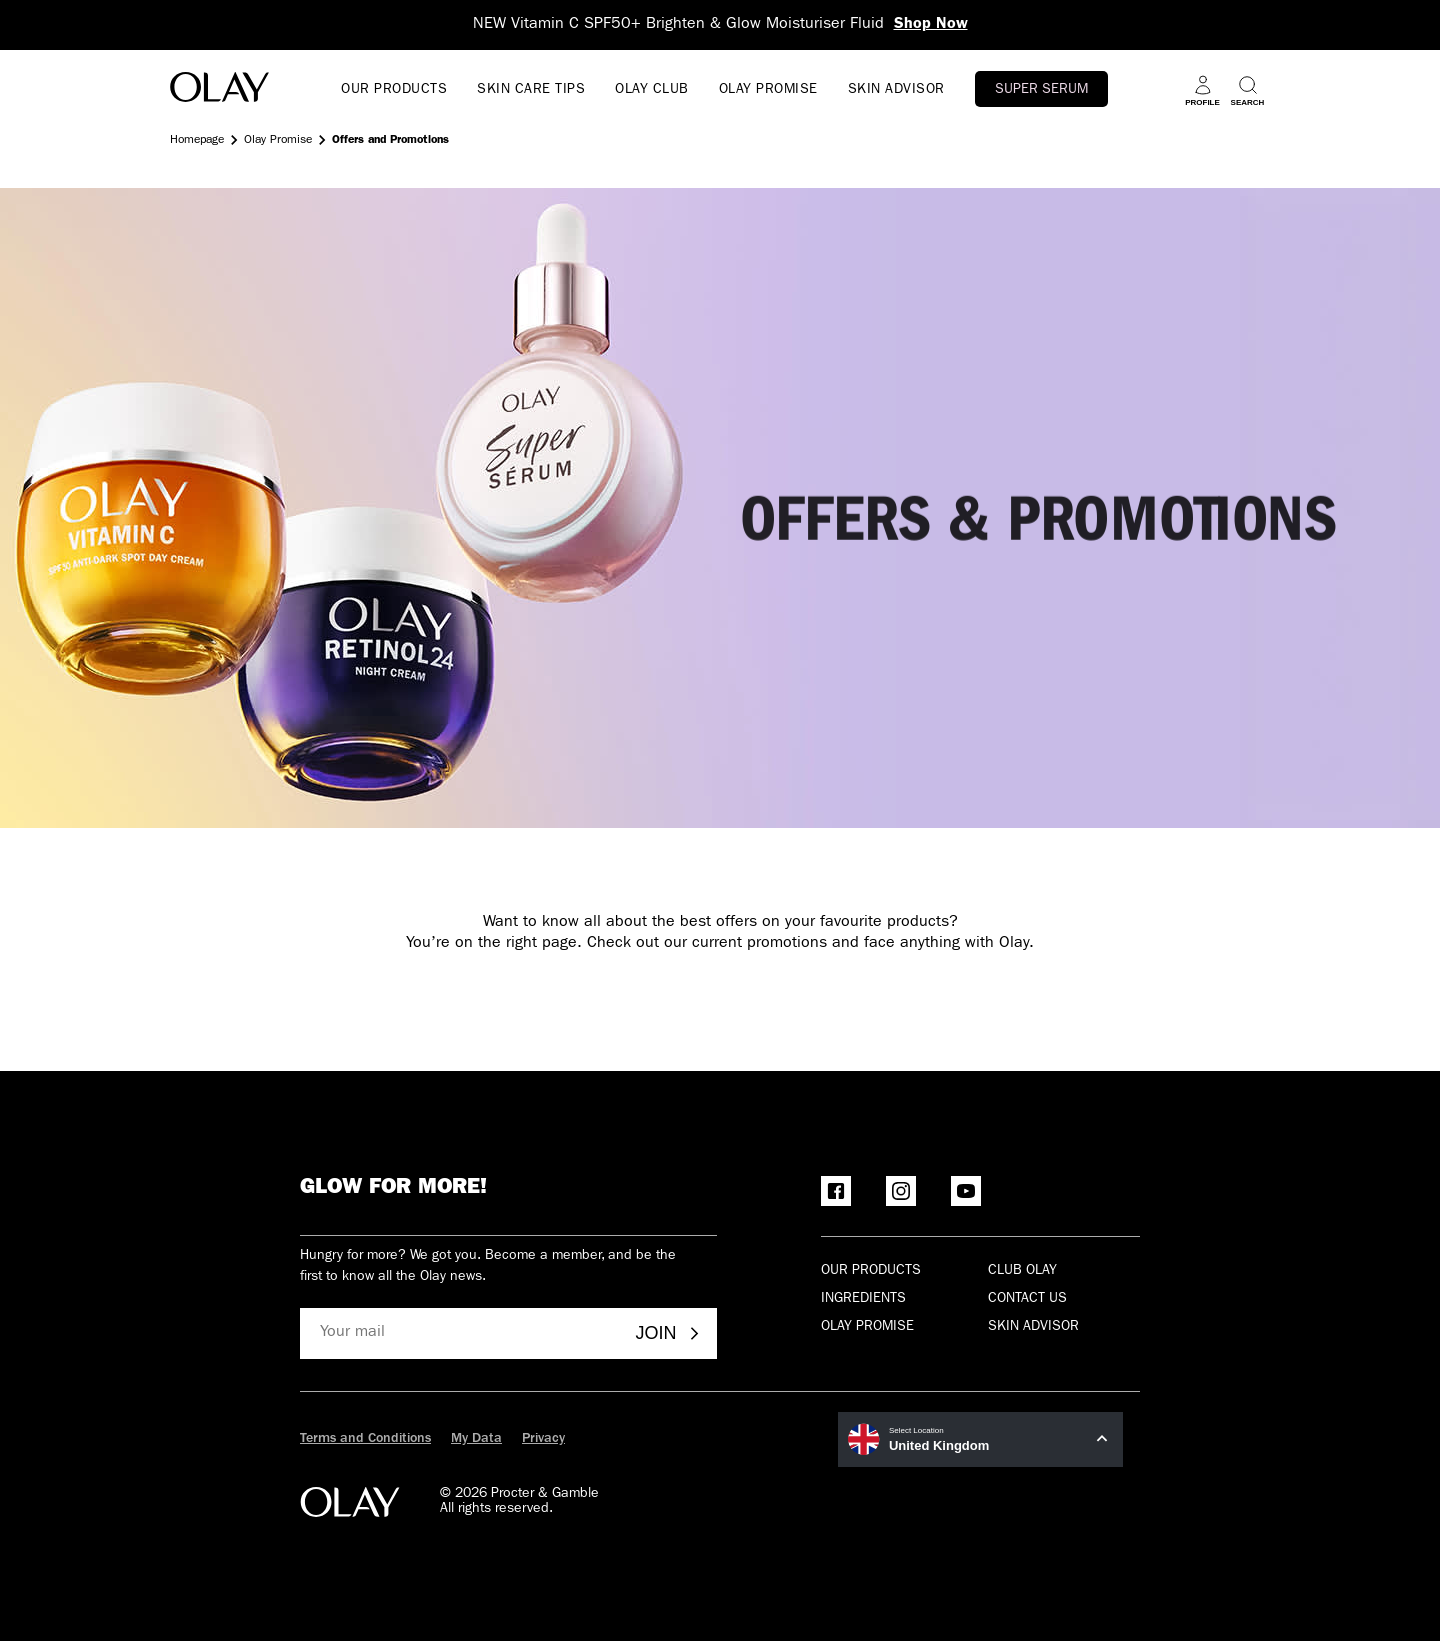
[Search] (1247, 90)
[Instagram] (901, 1191)
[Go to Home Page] (219, 90)
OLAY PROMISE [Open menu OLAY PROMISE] (768, 90)
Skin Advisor (1033, 1327)
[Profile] (1202, 90)
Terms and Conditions (365, 1439)
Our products (871, 1271)
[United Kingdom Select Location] (980, 1439)
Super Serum (1041, 90)
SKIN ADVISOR (896, 90)
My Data (476, 1439)
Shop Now (931, 25)
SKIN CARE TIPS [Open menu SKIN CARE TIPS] (531, 90)
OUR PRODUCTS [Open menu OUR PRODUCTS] (394, 90)
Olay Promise (278, 141)
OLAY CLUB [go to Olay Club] (652, 90)
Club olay (1022, 1271)
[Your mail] (460, 1333)
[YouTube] (966, 1191)
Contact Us (1027, 1299)
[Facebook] (836, 1191)
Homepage (197, 141)
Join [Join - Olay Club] (669, 1333)
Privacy (543, 1439)
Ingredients (863, 1299)
